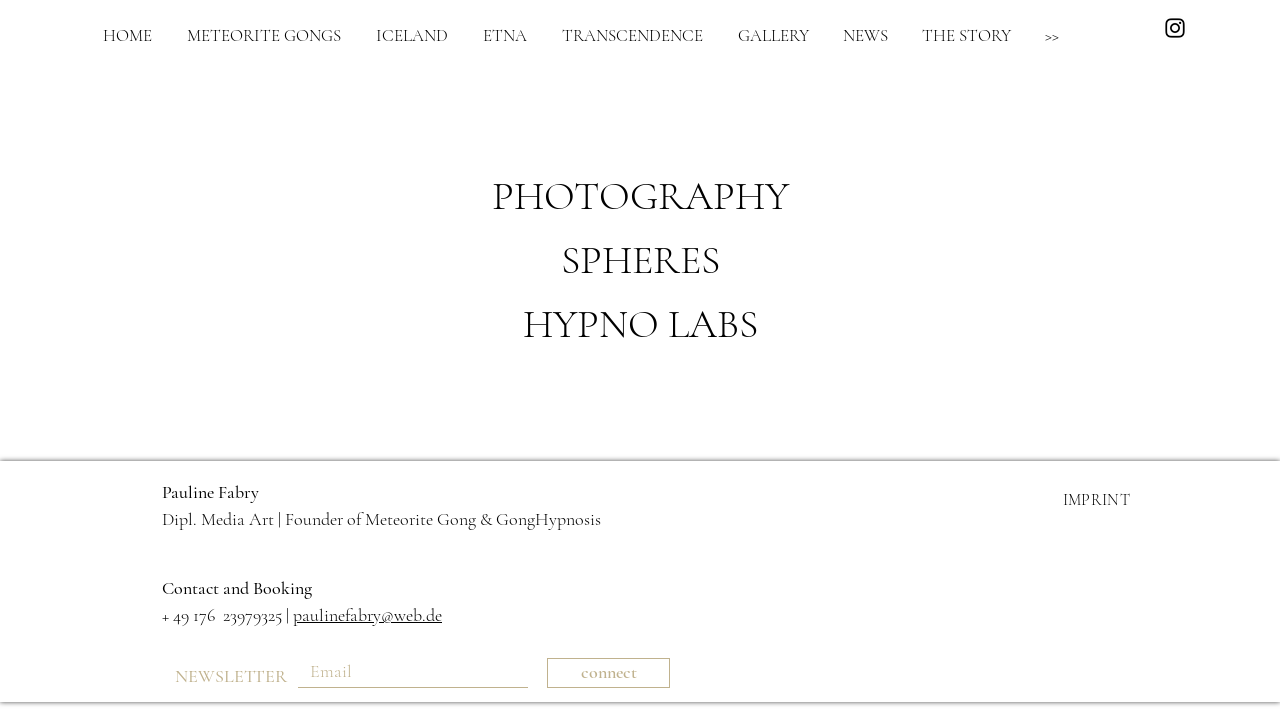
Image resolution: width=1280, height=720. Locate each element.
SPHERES (640, 260)
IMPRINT (1096, 500)
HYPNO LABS (640, 324)
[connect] (608, 673)
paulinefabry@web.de (367, 615)
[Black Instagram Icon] (1175, 28)
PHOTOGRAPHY (640, 196)
